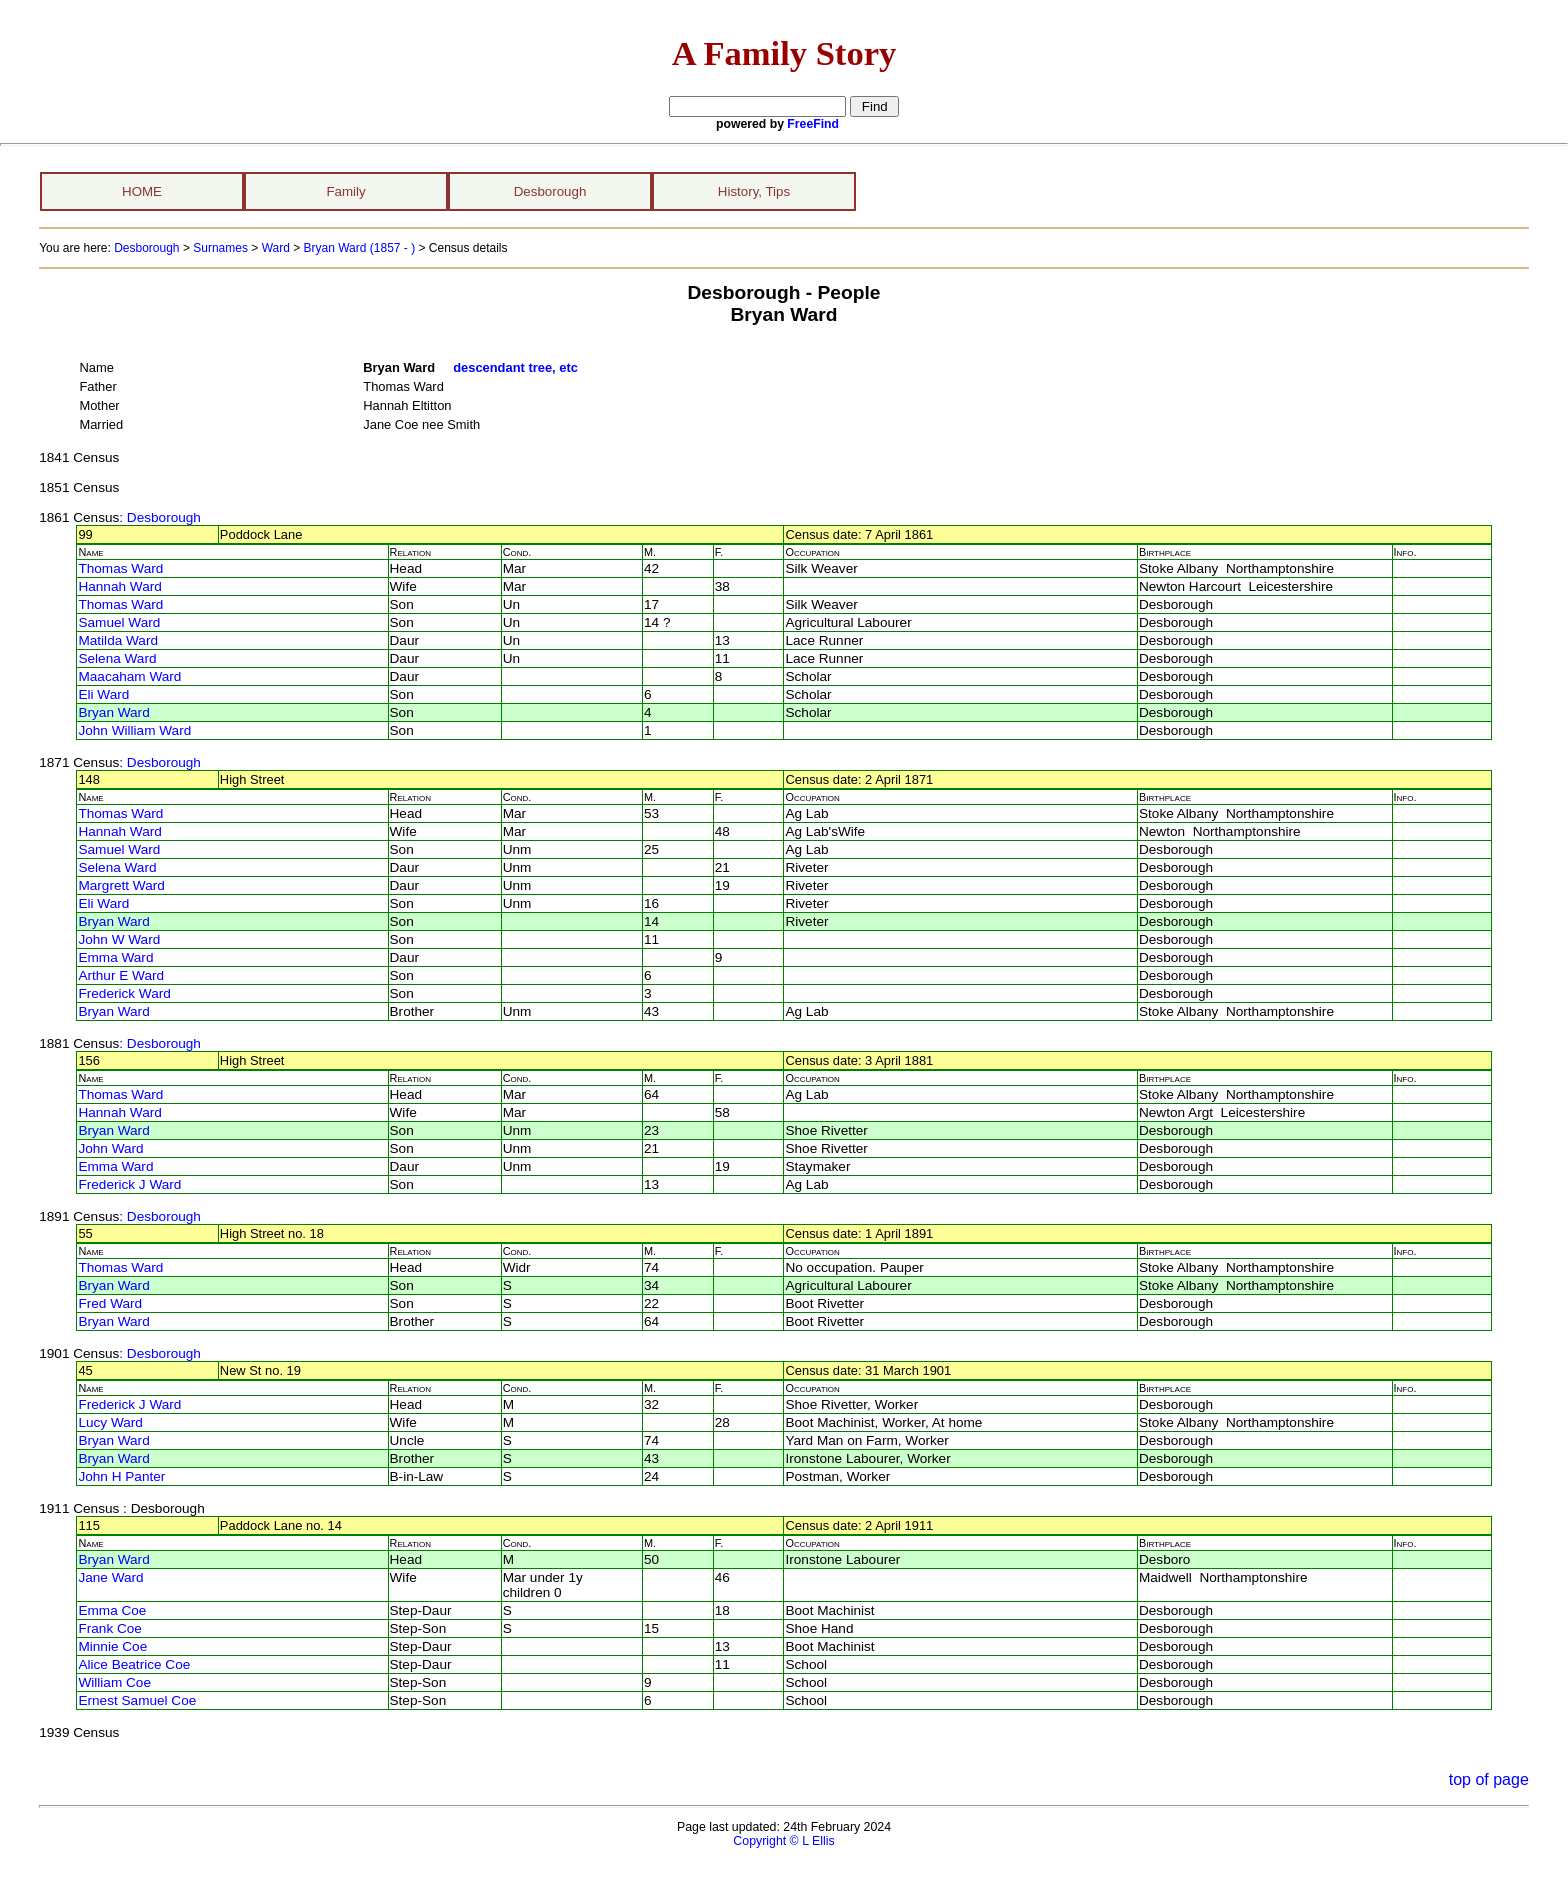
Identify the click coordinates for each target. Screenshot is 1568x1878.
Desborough (550, 191)
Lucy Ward (110, 1422)
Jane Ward (110, 1577)
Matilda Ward (118, 640)
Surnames (220, 248)
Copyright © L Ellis (783, 1841)
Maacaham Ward (129, 676)
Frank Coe (109, 1628)
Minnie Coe (112, 1646)
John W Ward (119, 939)
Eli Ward (103, 694)
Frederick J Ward (129, 1184)
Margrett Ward (121, 885)
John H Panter (121, 1476)
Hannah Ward (119, 586)
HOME (142, 191)
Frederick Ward (124, 993)
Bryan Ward (113, 712)
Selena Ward (117, 658)
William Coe (114, 1682)
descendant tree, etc (515, 367)
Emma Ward (115, 957)
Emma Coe (112, 1610)
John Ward (110, 1148)
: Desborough (160, 517)
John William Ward (134, 730)
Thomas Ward (120, 568)
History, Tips (754, 191)
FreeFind (813, 124)
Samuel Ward (119, 622)
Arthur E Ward (121, 975)
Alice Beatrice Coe (134, 1664)
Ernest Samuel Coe (137, 1700)
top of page (1489, 1779)
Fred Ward (110, 1303)
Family (345, 191)
